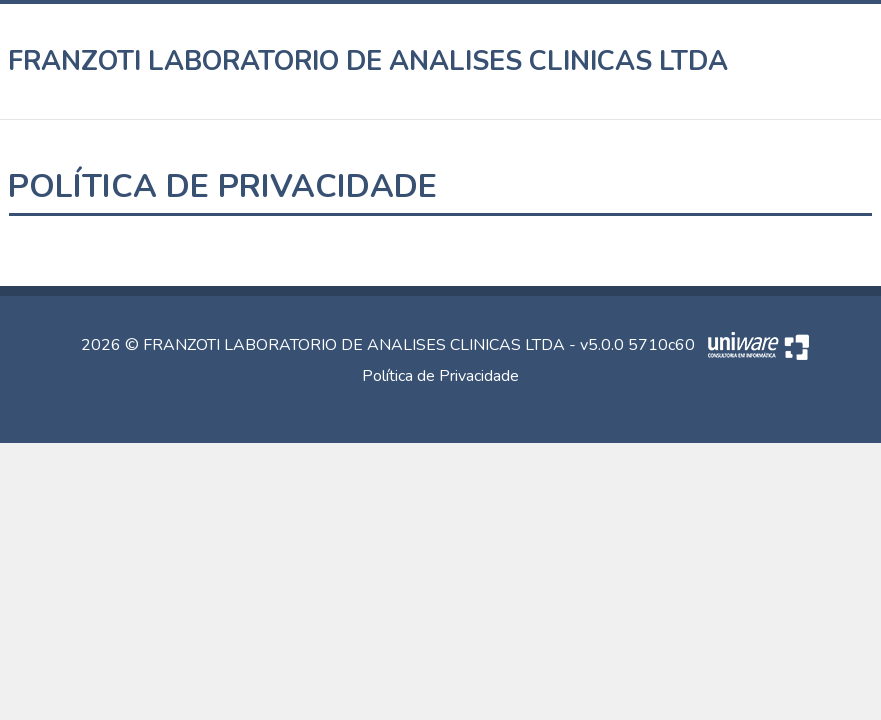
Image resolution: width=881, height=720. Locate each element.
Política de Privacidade (440, 376)
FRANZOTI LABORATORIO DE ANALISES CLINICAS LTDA (368, 61)
